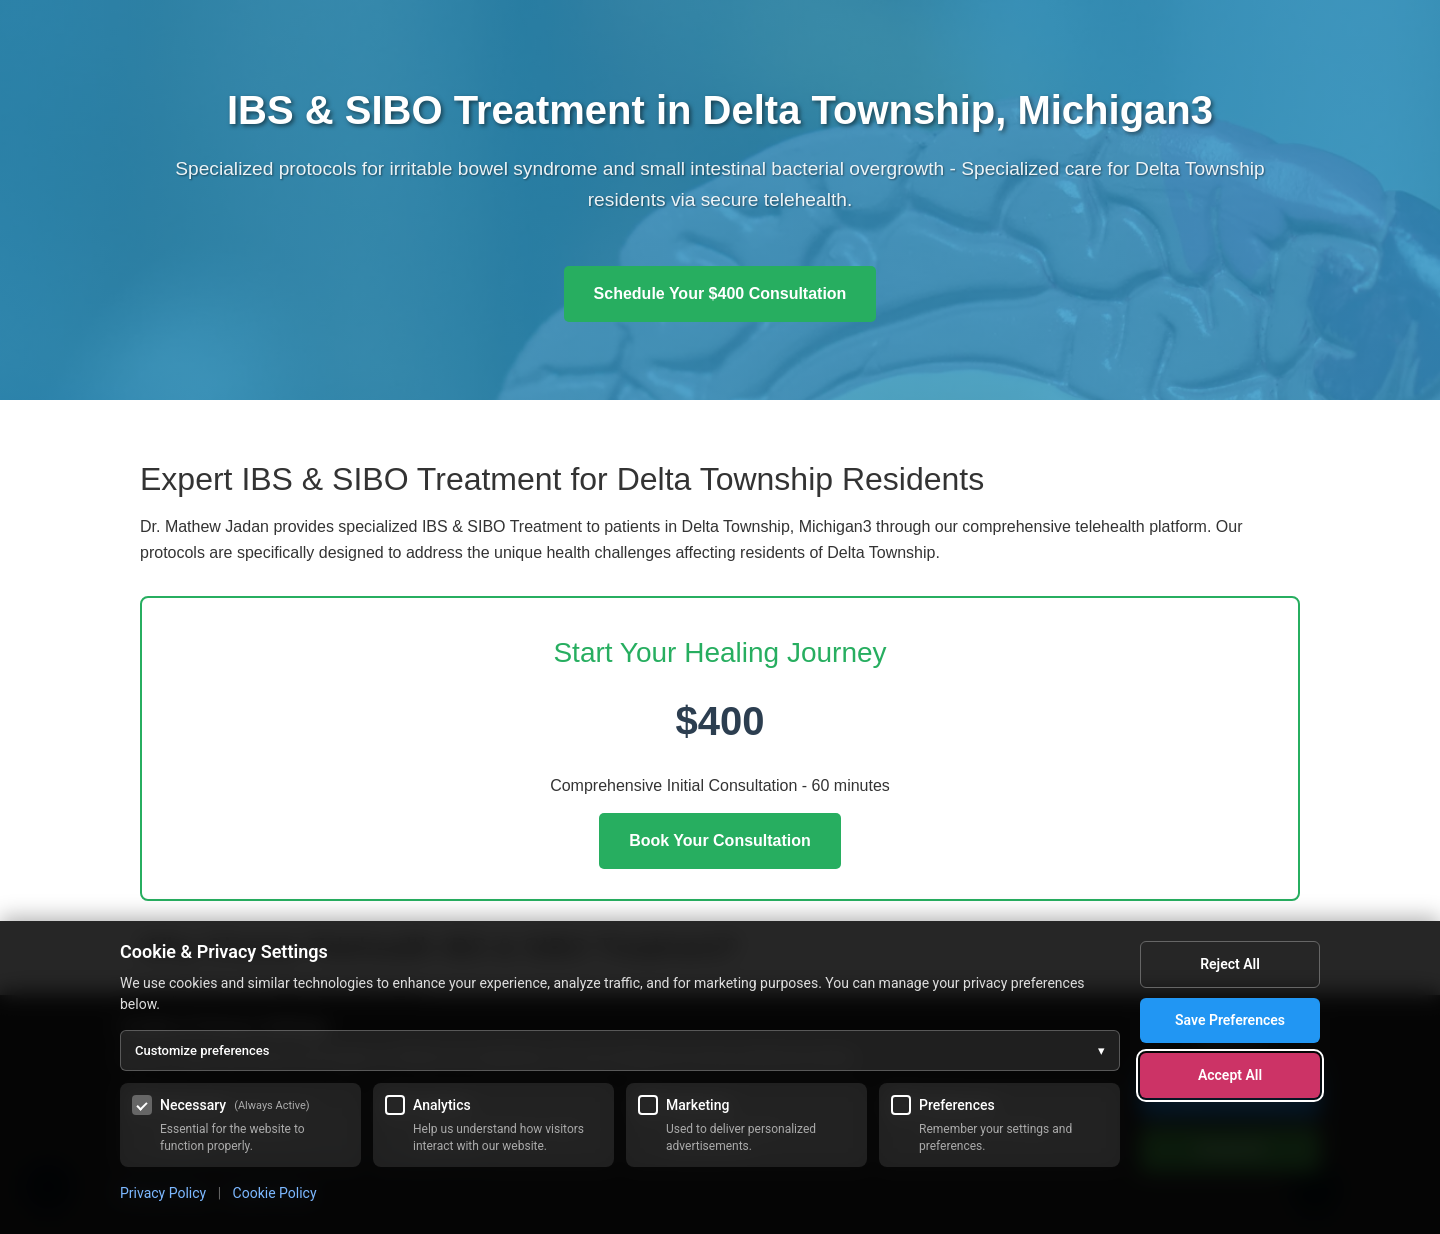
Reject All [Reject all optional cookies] (1230, 964)
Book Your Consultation (720, 840)
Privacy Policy (163, 1193)
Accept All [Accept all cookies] (1230, 1075)
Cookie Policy (275, 1193)
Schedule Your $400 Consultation (720, 293)
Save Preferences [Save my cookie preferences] (1230, 1020)
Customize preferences (620, 1051)
